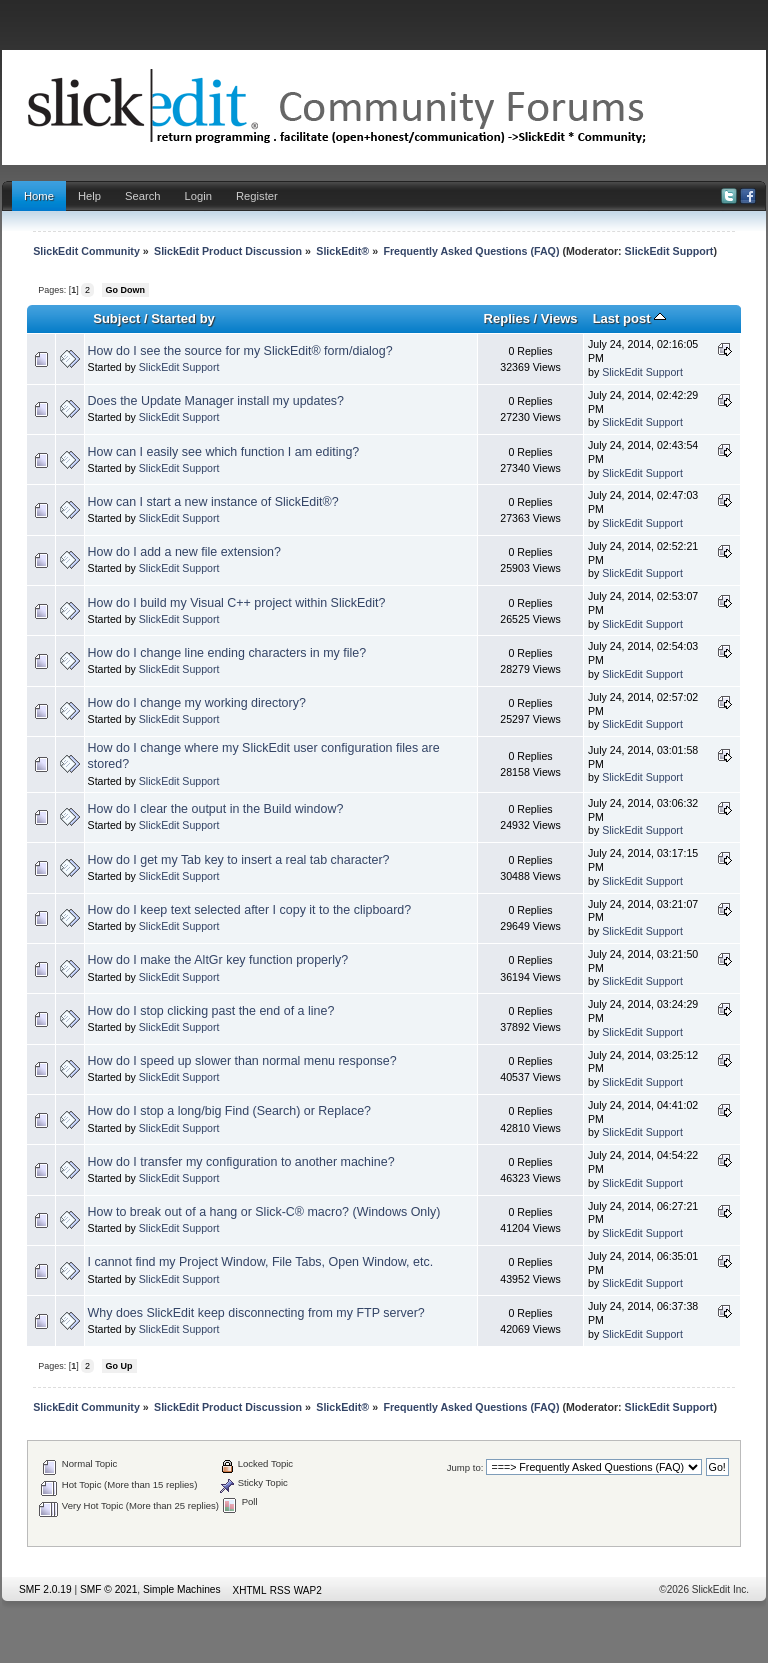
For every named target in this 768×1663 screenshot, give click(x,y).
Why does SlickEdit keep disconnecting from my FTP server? (256, 1313)
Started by (183, 318)
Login (198, 196)
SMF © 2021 (108, 1589)
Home (39, 196)
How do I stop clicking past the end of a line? (211, 1011)
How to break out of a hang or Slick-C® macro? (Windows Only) (264, 1212)
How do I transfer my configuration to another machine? (241, 1162)
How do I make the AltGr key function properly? (218, 960)
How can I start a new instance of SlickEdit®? (213, 502)
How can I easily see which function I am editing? (224, 452)
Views (559, 318)
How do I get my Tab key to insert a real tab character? (239, 860)
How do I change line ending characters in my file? (227, 653)
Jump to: (465, 1467)
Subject (116, 318)
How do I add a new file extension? (184, 552)
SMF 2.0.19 (45, 1589)
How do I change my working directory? (197, 703)
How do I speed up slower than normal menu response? (242, 1061)
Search (143, 196)
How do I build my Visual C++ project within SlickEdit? (237, 603)
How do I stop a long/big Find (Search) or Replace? (229, 1111)
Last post (630, 318)
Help (89, 196)
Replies (507, 318)
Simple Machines (182, 1589)
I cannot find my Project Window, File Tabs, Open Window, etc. (261, 1262)
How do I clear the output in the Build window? (216, 809)
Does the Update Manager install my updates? (216, 401)
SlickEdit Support (669, 251)
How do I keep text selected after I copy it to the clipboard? (250, 910)
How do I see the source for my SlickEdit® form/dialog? (240, 351)
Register (257, 196)
